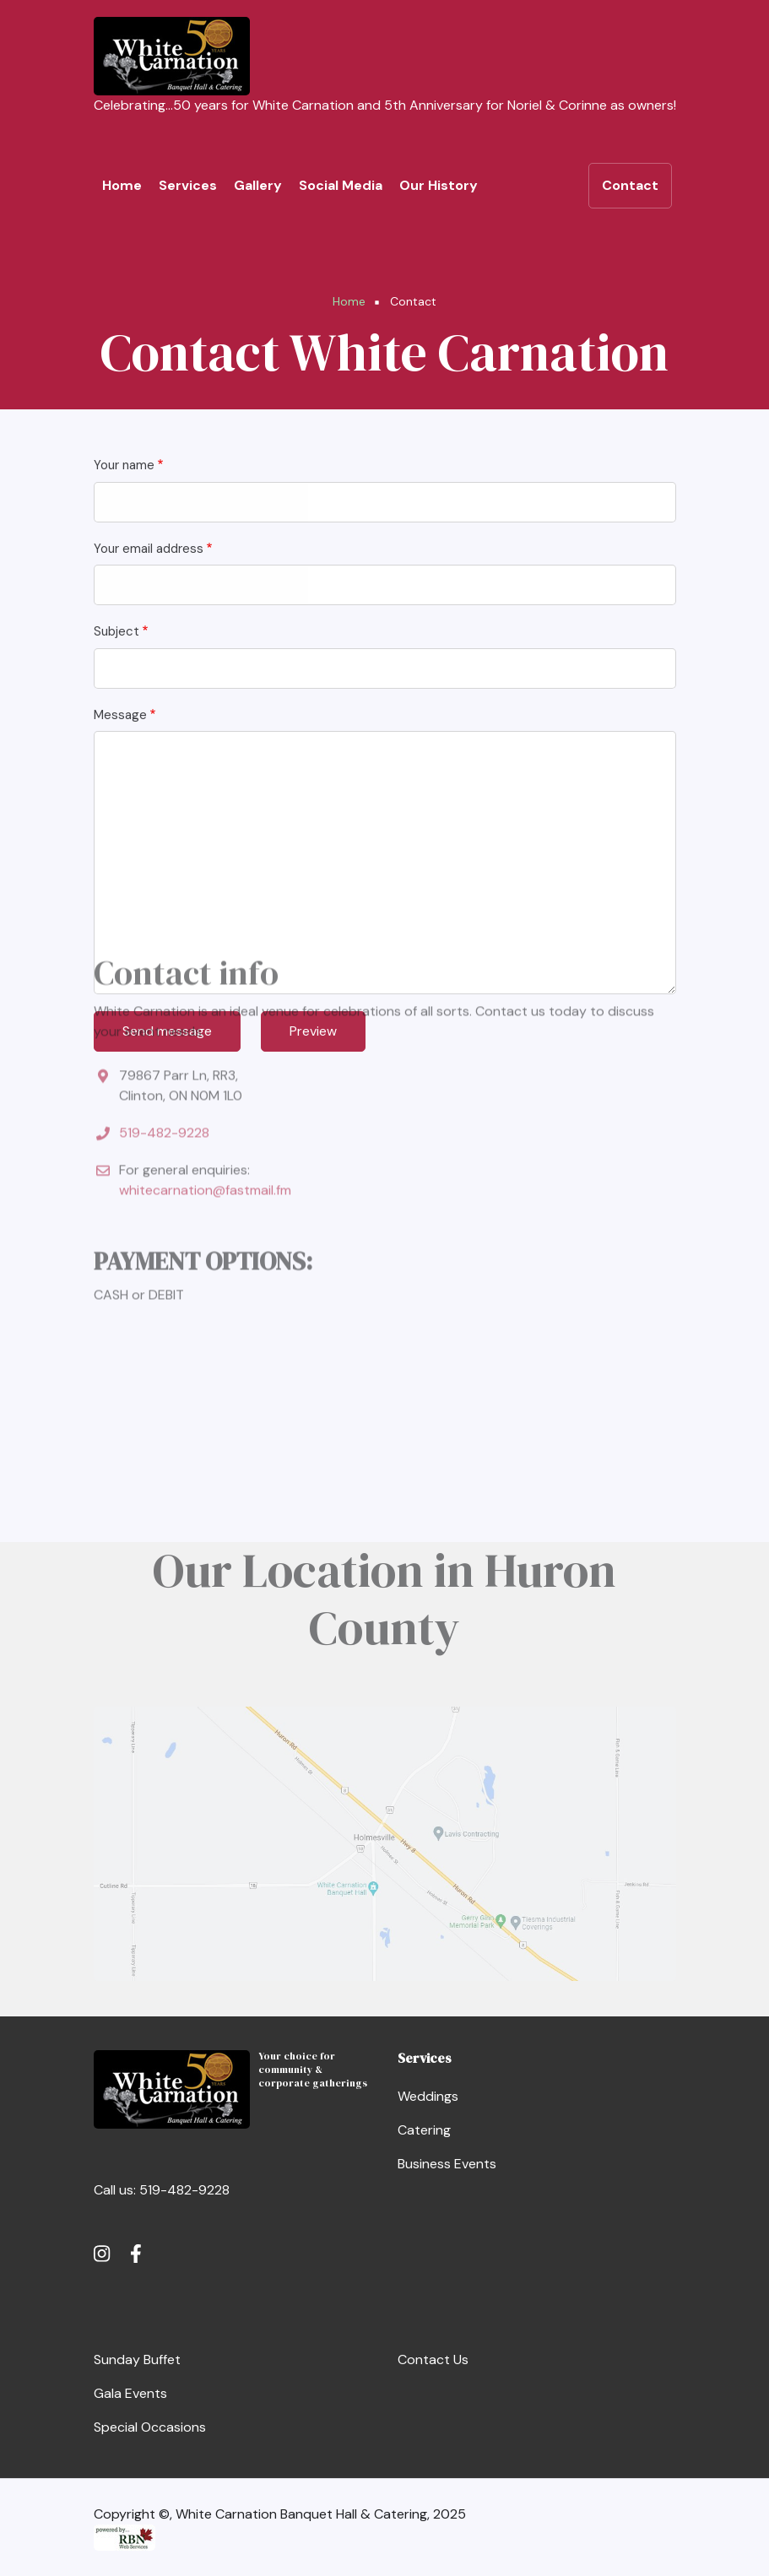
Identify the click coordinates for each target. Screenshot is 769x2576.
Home (122, 185)
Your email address (148, 548)
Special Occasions (150, 2427)
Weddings (428, 2096)
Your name (124, 465)
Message (120, 714)
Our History (438, 185)
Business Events (447, 2164)
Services (188, 185)
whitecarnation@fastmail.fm (205, 1043)
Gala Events (130, 2393)
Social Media (340, 185)
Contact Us (433, 2359)
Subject (116, 631)
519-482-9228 (164, 985)
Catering (424, 2130)
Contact (630, 185)
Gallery (258, 185)
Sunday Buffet (137, 2359)
